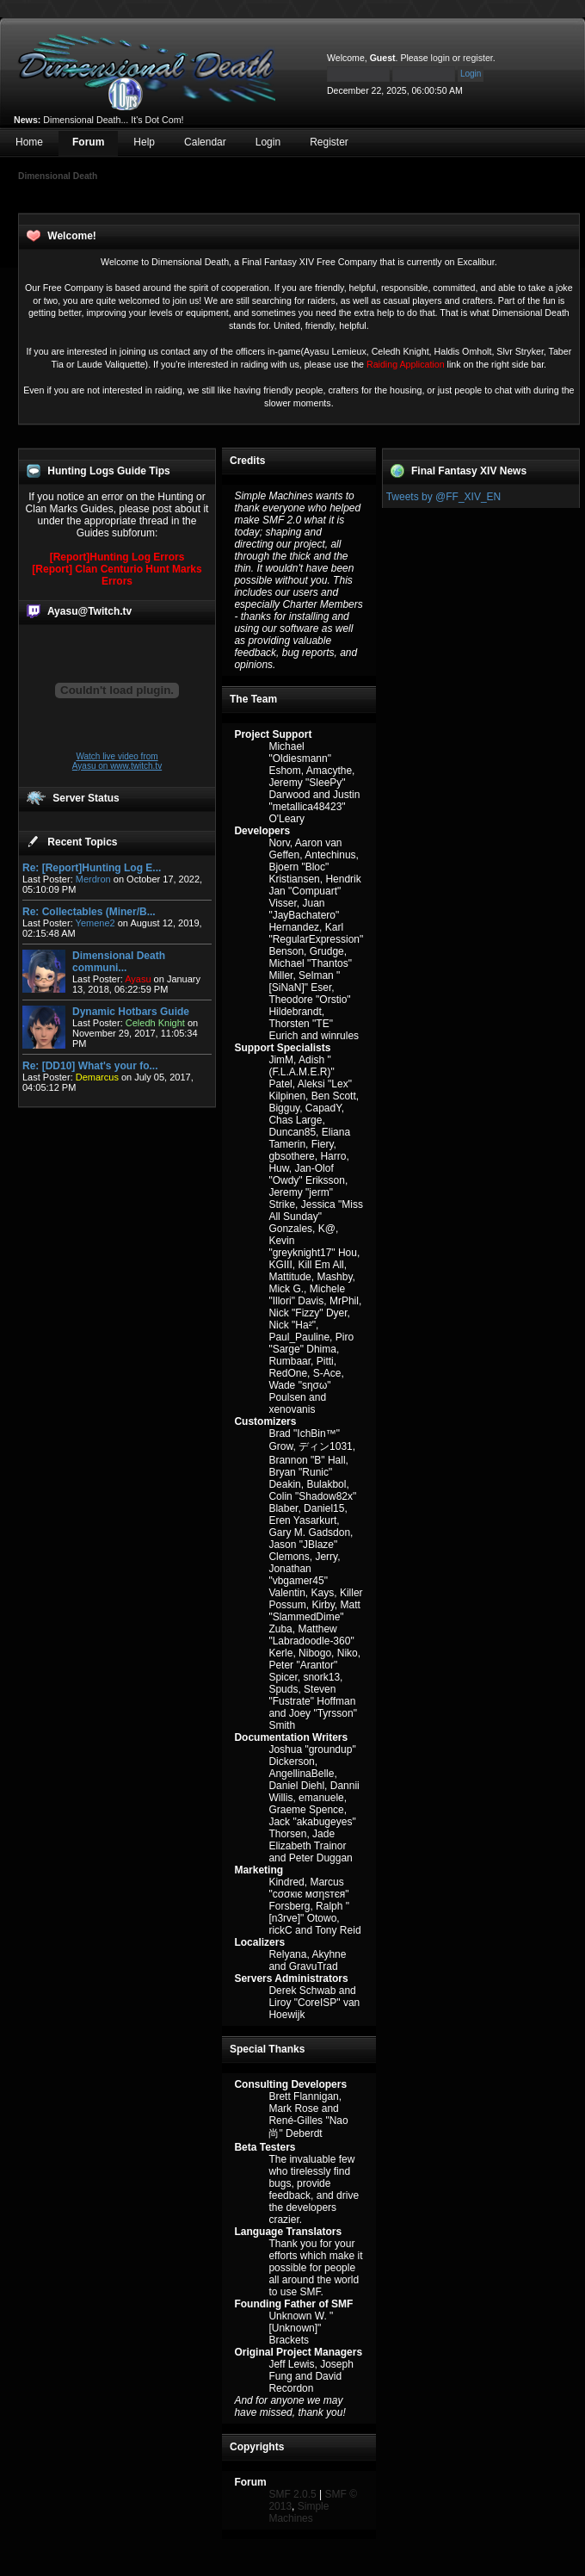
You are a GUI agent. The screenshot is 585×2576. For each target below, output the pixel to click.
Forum (88, 142)
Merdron (93, 879)
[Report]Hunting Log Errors (117, 557)
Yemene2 (95, 923)
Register (329, 142)
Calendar (205, 142)
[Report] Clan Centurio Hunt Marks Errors (116, 575)
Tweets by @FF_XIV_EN (444, 497)
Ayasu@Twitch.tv (89, 611)
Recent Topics (82, 842)
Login (268, 142)
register (478, 58)
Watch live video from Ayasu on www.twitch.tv (117, 761)
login (440, 58)
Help (144, 142)
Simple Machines (298, 2512)
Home (29, 142)
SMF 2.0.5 (292, 2494)
